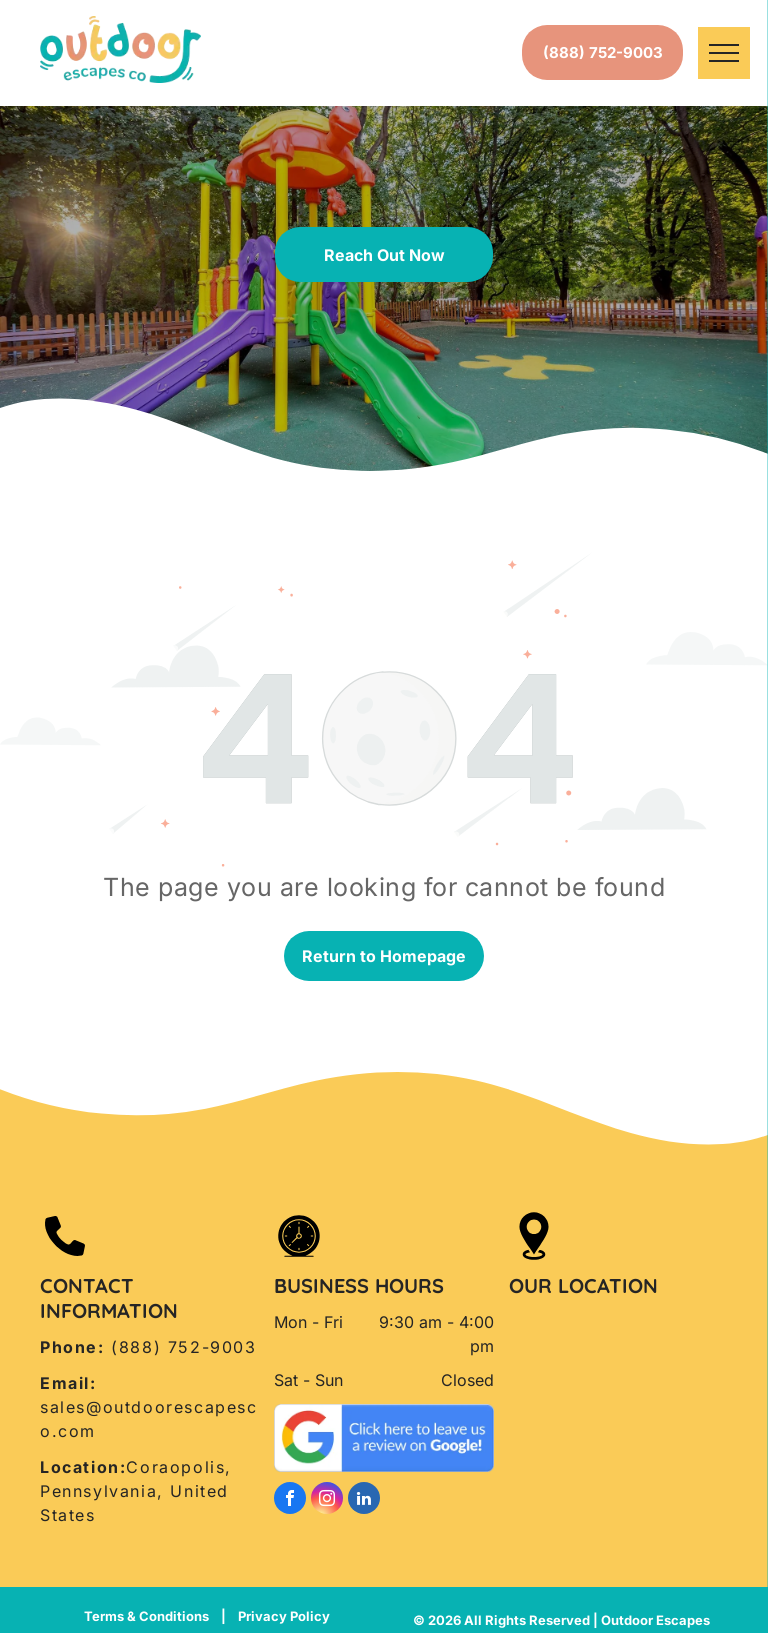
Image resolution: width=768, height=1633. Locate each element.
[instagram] (327, 1500)
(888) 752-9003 (183, 1347)
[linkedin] (364, 1500)
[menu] (724, 53)
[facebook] (290, 1500)
